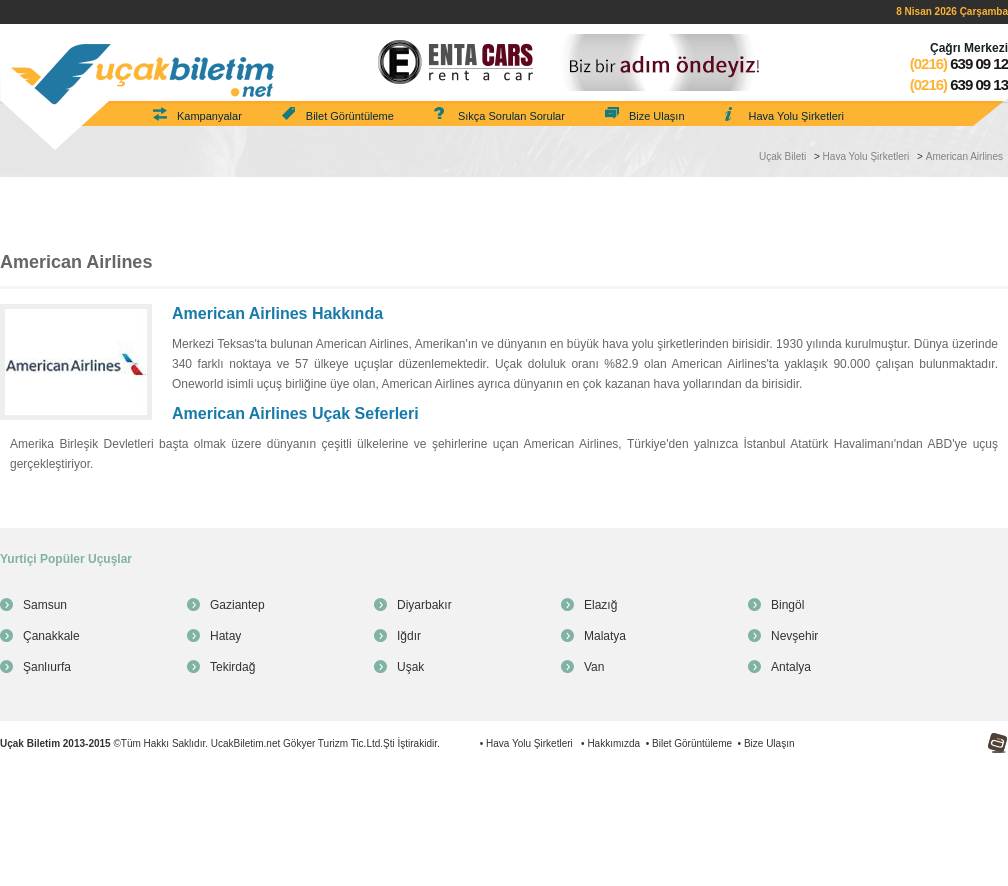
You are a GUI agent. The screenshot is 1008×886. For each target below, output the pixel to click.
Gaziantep (237, 605)
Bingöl (787, 605)
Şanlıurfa (47, 667)
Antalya (791, 667)
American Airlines (964, 156)
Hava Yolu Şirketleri (796, 116)
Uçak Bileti (782, 156)
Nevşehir (794, 636)
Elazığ (600, 605)
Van (594, 667)
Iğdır (409, 636)
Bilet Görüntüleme (350, 116)
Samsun (45, 605)
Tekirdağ (232, 667)
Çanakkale (51, 636)
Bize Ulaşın (657, 116)
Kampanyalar (209, 116)
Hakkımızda (613, 743)
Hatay (225, 636)
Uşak (410, 667)
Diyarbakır (424, 605)
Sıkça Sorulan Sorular (511, 116)
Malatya (605, 636)
